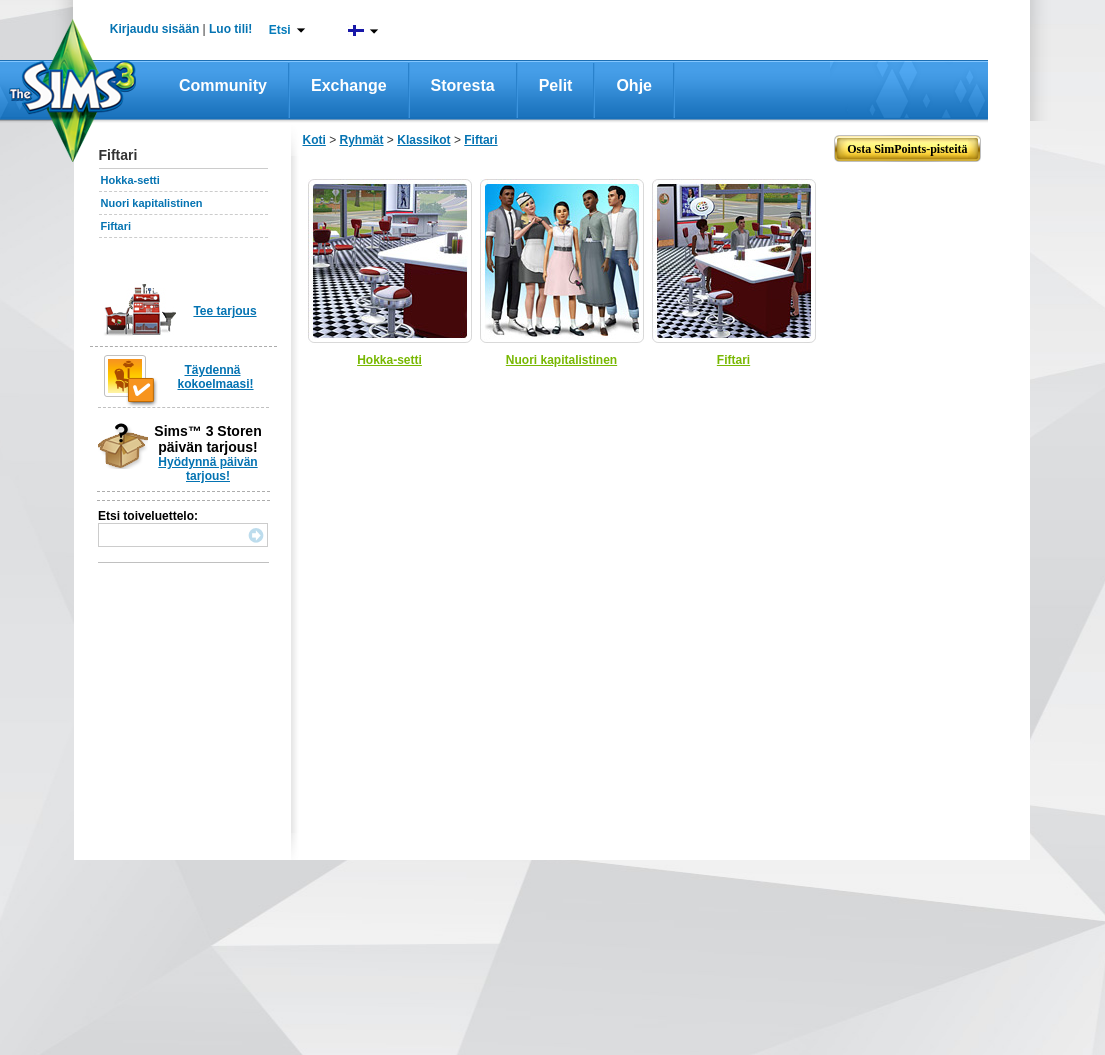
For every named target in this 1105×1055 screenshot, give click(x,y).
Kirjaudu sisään (154, 29)
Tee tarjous (224, 311)
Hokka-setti (130, 180)
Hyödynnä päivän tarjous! (207, 469)
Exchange (349, 85)
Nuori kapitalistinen (152, 203)
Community (223, 85)
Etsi (280, 30)
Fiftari (116, 226)
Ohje (634, 85)
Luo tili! (230, 29)
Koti (314, 140)
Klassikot (423, 140)
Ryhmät (362, 140)
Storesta (463, 85)
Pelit (556, 85)
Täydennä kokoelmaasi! (216, 377)
